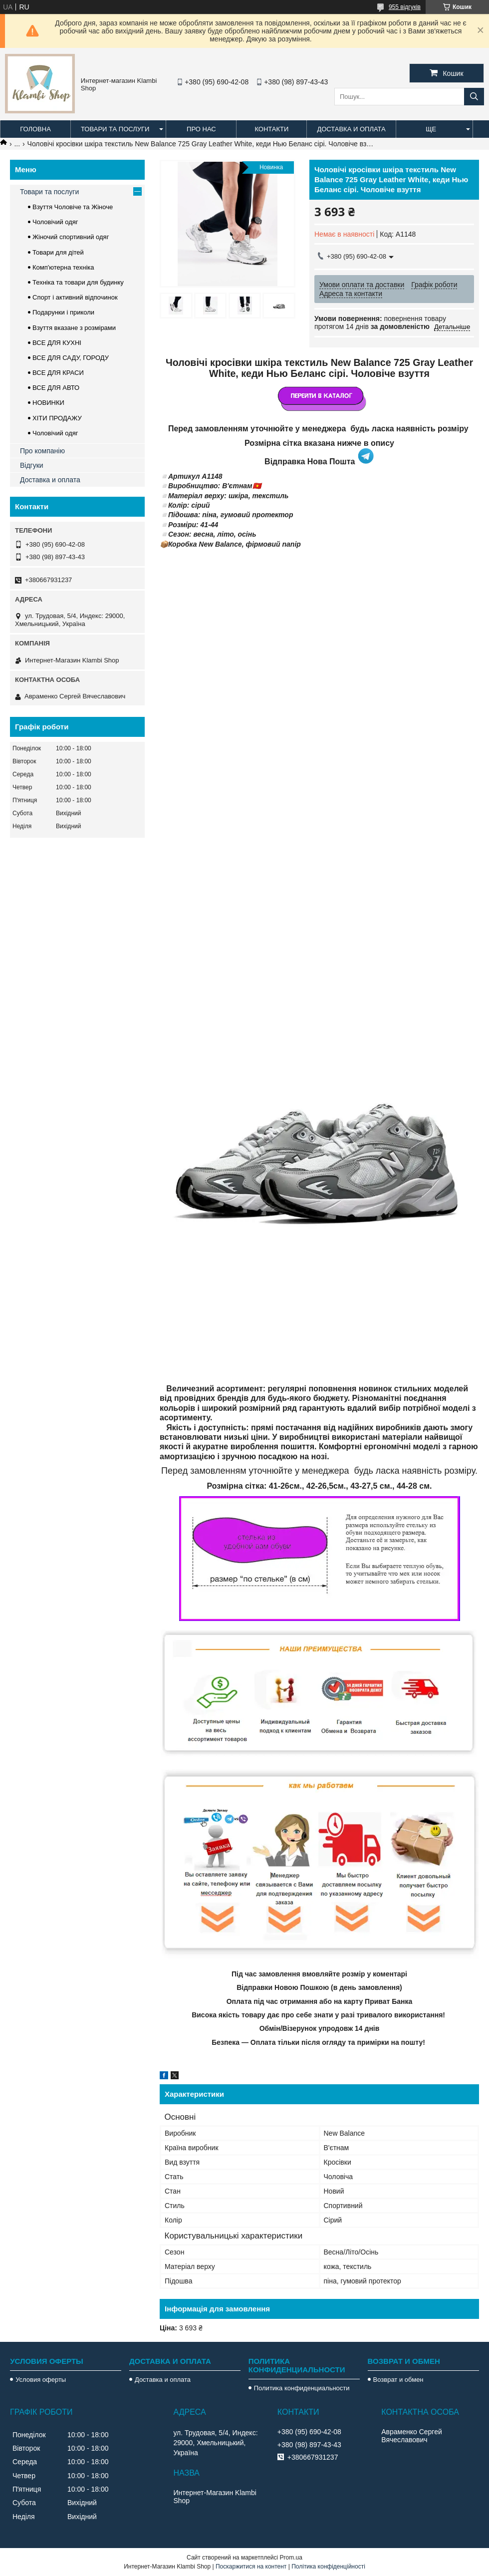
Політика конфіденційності (328, 2566)
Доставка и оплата (351, 129)
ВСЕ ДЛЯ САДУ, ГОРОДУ (70, 357)
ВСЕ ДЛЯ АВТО (55, 387)
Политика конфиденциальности (302, 2388)
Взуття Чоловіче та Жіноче (72, 207)
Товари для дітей (58, 252)
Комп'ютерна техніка (63, 267)
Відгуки (31, 465)
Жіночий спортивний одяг (70, 237)
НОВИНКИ (48, 402)
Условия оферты (40, 2379)
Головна (35, 129)
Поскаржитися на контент (251, 2566)
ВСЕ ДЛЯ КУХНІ (56, 342)
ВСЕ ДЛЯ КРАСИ (58, 372)
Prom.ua (291, 2557)
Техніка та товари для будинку (78, 282)
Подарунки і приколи (63, 312)
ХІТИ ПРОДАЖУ (57, 418)
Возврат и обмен (398, 2379)
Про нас (201, 129)
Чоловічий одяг (55, 222)
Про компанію (42, 451)
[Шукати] (474, 96)
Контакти (271, 129)
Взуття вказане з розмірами (74, 327)
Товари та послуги (115, 129)
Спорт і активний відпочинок (75, 297)
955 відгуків (405, 6)
